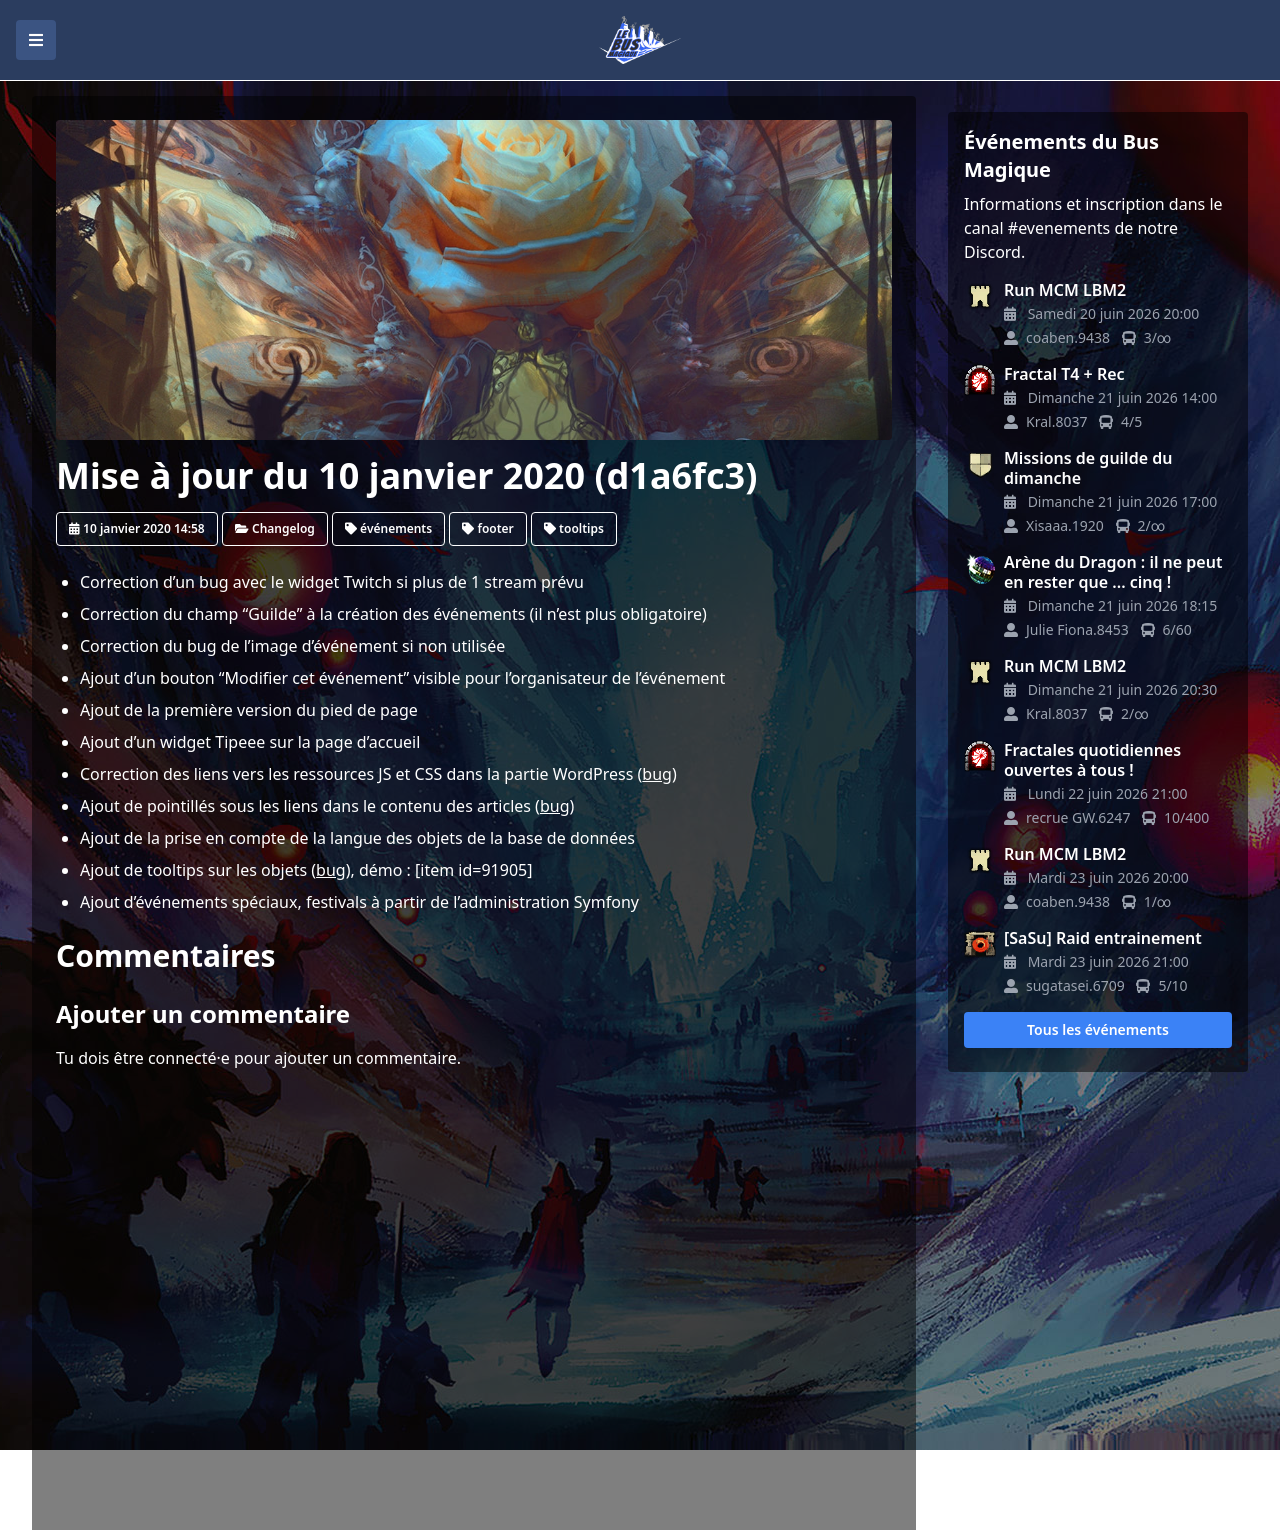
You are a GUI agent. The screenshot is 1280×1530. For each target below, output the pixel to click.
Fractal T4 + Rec (1064, 374)
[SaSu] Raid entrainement (1103, 938)
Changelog (275, 528)
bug (657, 774)
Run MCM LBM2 (1065, 290)
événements (388, 528)
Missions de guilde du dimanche (1088, 468)
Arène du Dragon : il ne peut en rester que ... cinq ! (1113, 572)
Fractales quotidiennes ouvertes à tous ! (1092, 760)
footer (487, 528)
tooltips (574, 528)
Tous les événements (1098, 1029)
